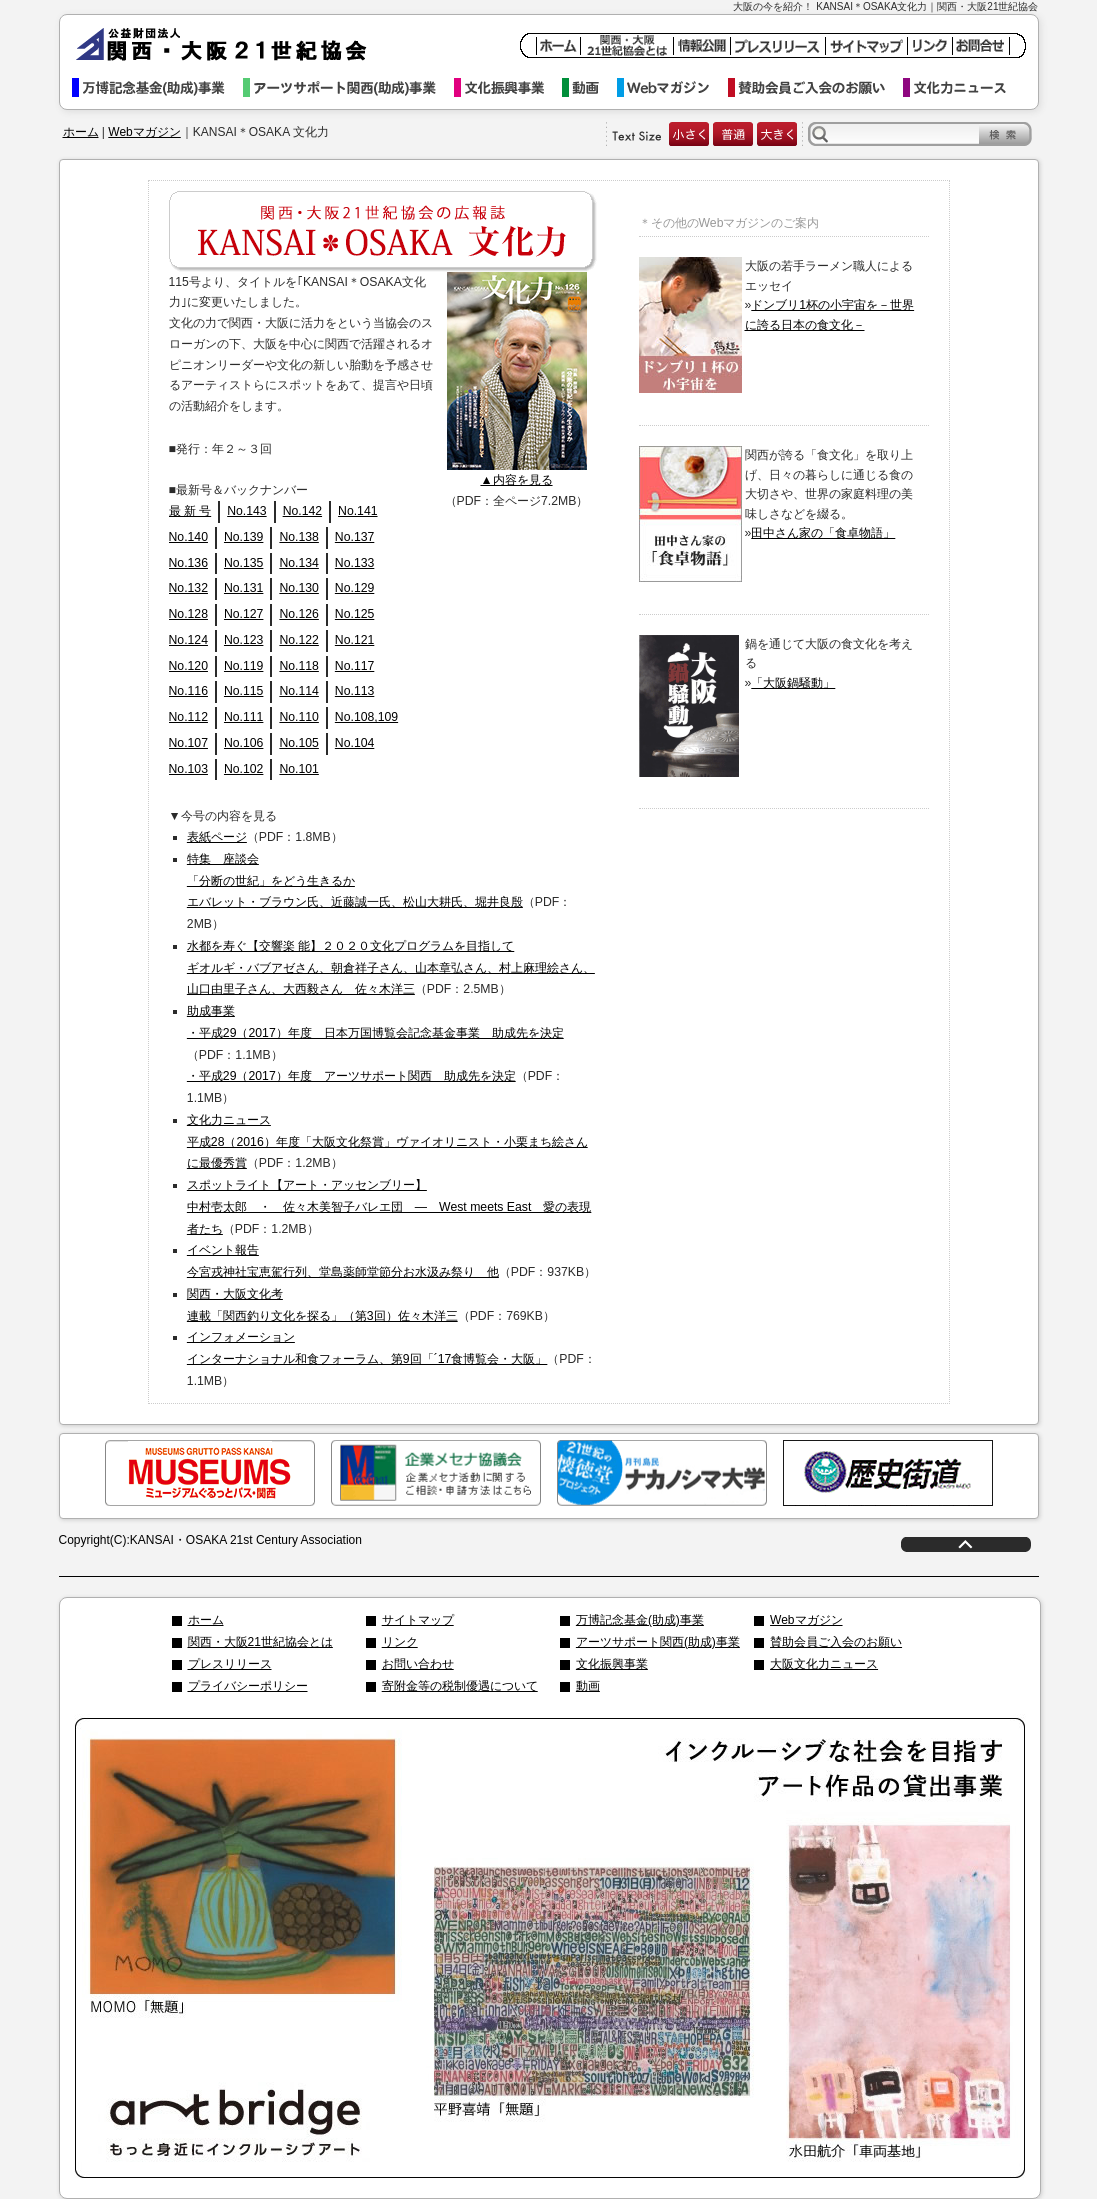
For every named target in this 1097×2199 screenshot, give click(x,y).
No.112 (188, 717)
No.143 (246, 511)
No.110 (298, 717)
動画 (589, 88)
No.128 (188, 614)
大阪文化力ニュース (824, 1664)
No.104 (354, 743)
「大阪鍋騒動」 (793, 683)
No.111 (243, 717)
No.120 (188, 666)
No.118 (298, 666)
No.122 (298, 640)
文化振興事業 (612, 1664)
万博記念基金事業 (157, 88)
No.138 (298, 537)
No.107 (188, 743)
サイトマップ (418, 1620)
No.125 (354, 614)
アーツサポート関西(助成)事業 (658, 1642)
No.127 (243, 614)
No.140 (188, 537)
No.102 (243, 769)
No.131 (243, 588)
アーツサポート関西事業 (348, 88)
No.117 (354, 666)
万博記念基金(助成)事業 (640, 1620)
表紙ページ (217, 837)
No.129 (354, 588)
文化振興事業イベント (508, 88)
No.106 (243, 743)
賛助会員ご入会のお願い (815, 88)
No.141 (357, 511)
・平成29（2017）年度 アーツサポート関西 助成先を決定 (351, 1076)
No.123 (243, 640)
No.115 (243, 691)
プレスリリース (230, 1664)
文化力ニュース (964, 88)
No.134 (298, 563)
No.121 (354, 640)
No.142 (302, 511)
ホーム (81, 132)
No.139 (243, 537)
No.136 (188, 563)
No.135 (243, 563)
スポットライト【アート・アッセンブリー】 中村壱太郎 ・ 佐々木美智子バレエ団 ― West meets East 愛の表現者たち (389, 1207)
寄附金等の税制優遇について (460, 1686)
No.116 (188, 691)
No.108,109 (366, 717)
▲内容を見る (516, 480)
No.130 (298, 588)
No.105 (298, 743)
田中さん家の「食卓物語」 (823, 533)
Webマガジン (672, 88)
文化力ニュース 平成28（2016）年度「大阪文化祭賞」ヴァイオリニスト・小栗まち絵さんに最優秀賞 (387, 1142)
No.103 (188, 769)
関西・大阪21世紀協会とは (260, 1642)
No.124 (188, 640)
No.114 (298, 691)
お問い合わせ (418, 1664)
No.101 (298, 769)
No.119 (243, 666)
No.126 (298, 614)
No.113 (354, 691)
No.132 (188, 588)
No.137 (354, 537)
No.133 (354, 563)
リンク (400, 1642)
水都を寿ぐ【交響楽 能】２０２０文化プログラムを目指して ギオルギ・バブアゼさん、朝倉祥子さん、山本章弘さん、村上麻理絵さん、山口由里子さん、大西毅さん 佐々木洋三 (391, 968)
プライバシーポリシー (248, 1686)
